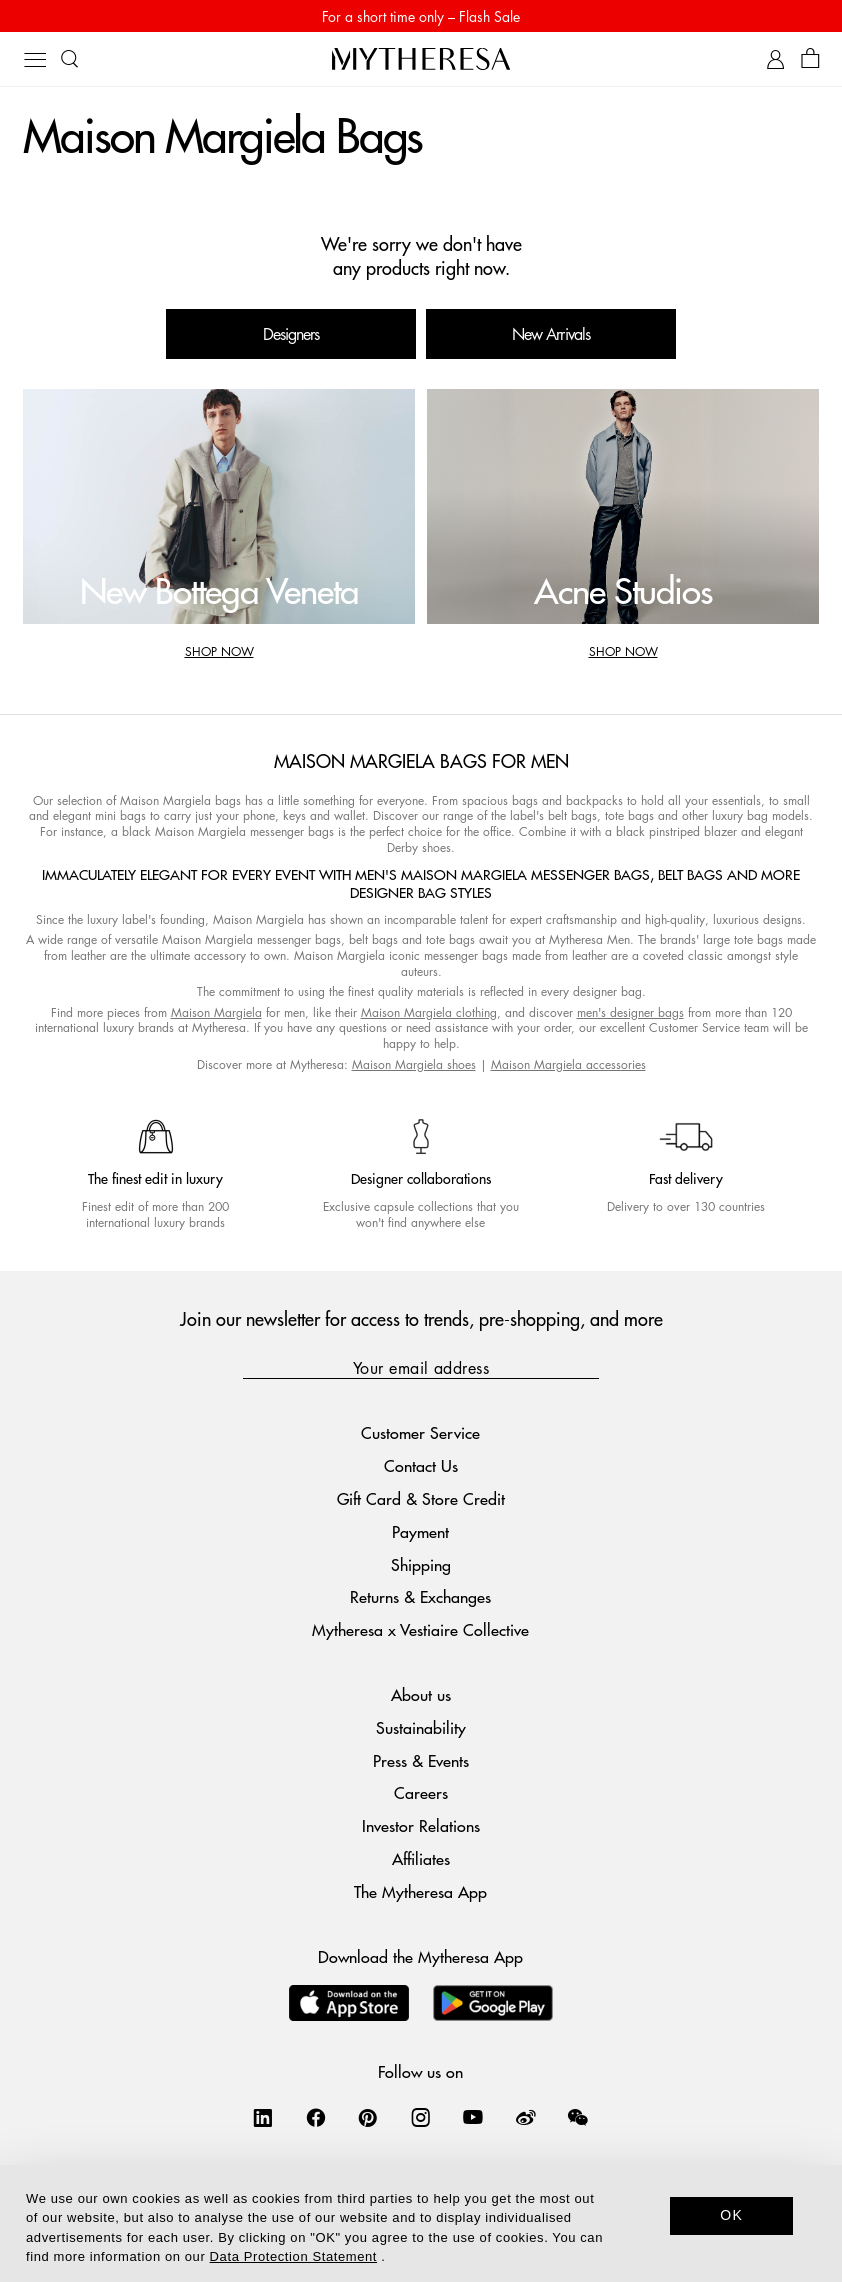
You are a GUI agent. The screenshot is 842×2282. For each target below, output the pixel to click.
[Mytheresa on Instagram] (421, 2117)
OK (731, 2215)
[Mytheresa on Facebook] (316, 2117)
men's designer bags (630, 1012)
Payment (420, 1531)
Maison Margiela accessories (568, 1064)
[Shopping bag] (810, 59)
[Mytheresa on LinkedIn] (263, 2117)
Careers (421, 1792)
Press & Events (421, 1760)
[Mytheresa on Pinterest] (368, 2117)
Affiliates (421, 1858)
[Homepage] (421, 58)
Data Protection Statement (293, 2256)
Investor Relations (421, 1825)
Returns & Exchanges (420, 1596)
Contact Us (421, 1465)
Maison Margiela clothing (429, 1012)
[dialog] (421, 2223)
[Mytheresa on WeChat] (578, 2117)
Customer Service (420, 1432)
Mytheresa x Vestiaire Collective (420, 1629)
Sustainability (421, 1727)
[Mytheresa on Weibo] (526, 2117)
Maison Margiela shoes (414, 1064)
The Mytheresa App (420, 1891)
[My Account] (775, 59)
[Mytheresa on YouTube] (473, 2117)
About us (421, 1694)
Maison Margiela (216, 1012)
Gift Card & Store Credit (421, 1498)
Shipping (421, 1564)
